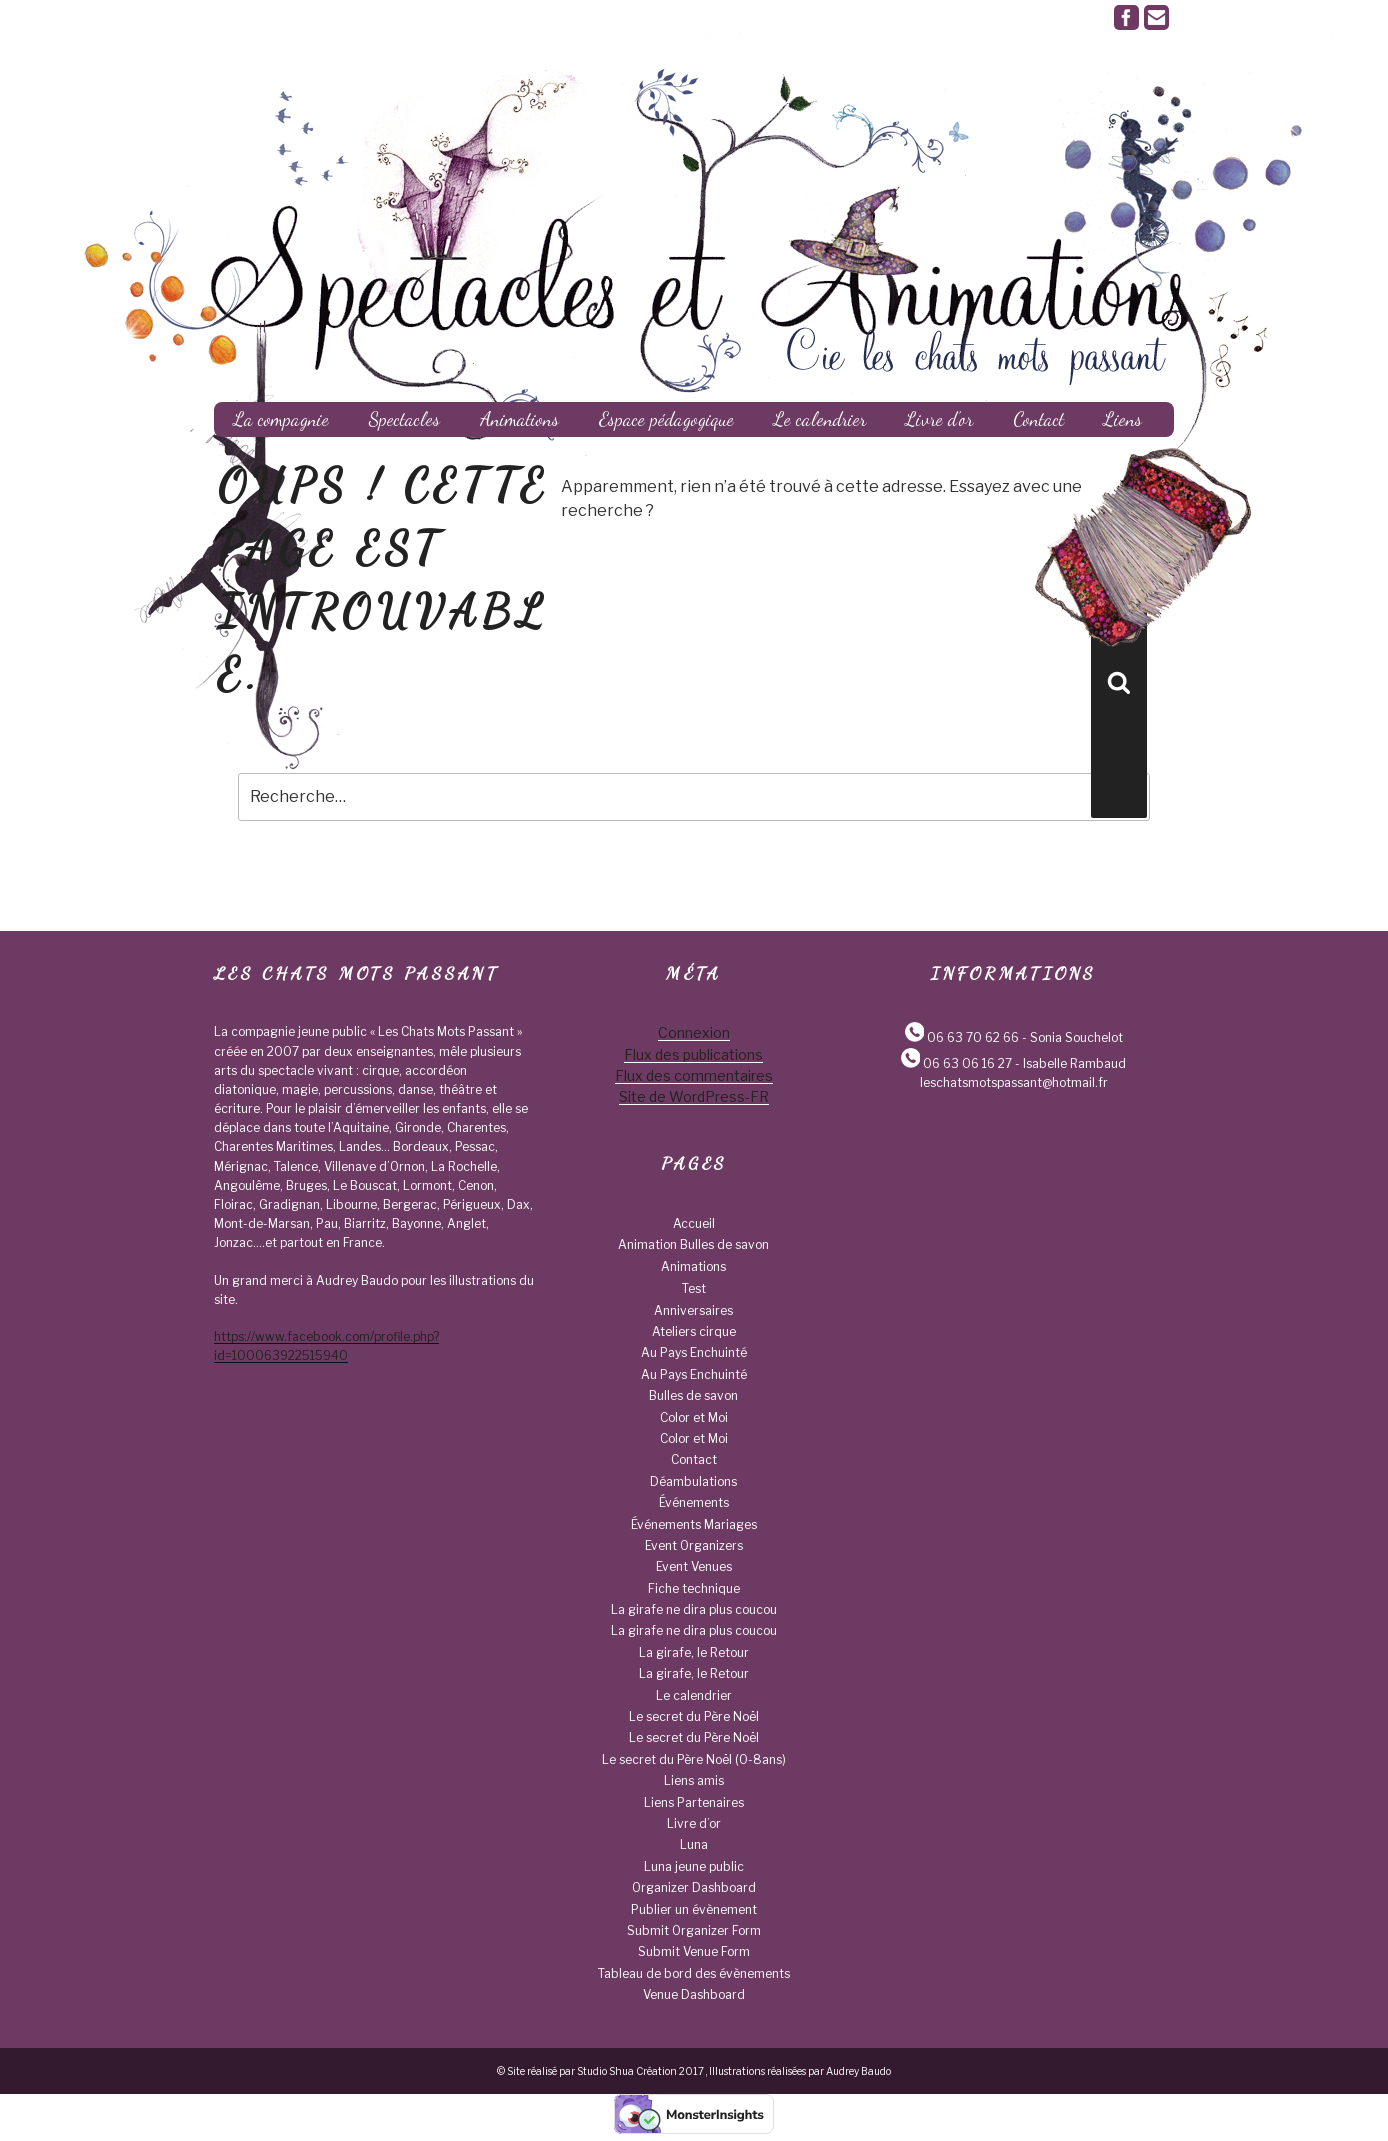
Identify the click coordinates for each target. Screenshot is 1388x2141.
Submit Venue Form (694, 1951)
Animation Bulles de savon (693, 1244)
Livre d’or (939, 419)
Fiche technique (694, 1588)
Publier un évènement (694, 1909)
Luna (694, 1844)
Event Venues (694, 1566)
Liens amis (694, 1780)
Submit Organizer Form (694, 1930)
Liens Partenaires (694, 1802)
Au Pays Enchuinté (694, 1352)
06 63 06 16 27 (967, 1063)
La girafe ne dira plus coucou (694, 1609)
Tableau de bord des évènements (694, 1973)
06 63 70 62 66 (973, 1037)
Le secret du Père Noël (694, 1716)
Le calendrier (820, 419)
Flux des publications (693, 1054)
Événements (694, 1502)
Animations (519, 419)
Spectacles (404, 419)
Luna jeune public (694, 1866)
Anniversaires (693, 1310)
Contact (1038, 419)
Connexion (694, 1032)
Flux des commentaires (694, 1075)
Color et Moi (694, 1417)
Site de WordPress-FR (694, 1096)
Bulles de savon (693, 1395)
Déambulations (693, 1481)
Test (694, 1288)
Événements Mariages (694, 1524)
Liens (1123, 419)
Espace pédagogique (666, 419)
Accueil (694, 1223)
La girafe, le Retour (694, 1652)
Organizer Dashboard (694, 1887)
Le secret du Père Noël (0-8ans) (694, 1759)
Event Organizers (694, 1545)
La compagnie (281, 419)
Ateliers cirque (694, 1331)
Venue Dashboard (694, 1994)
